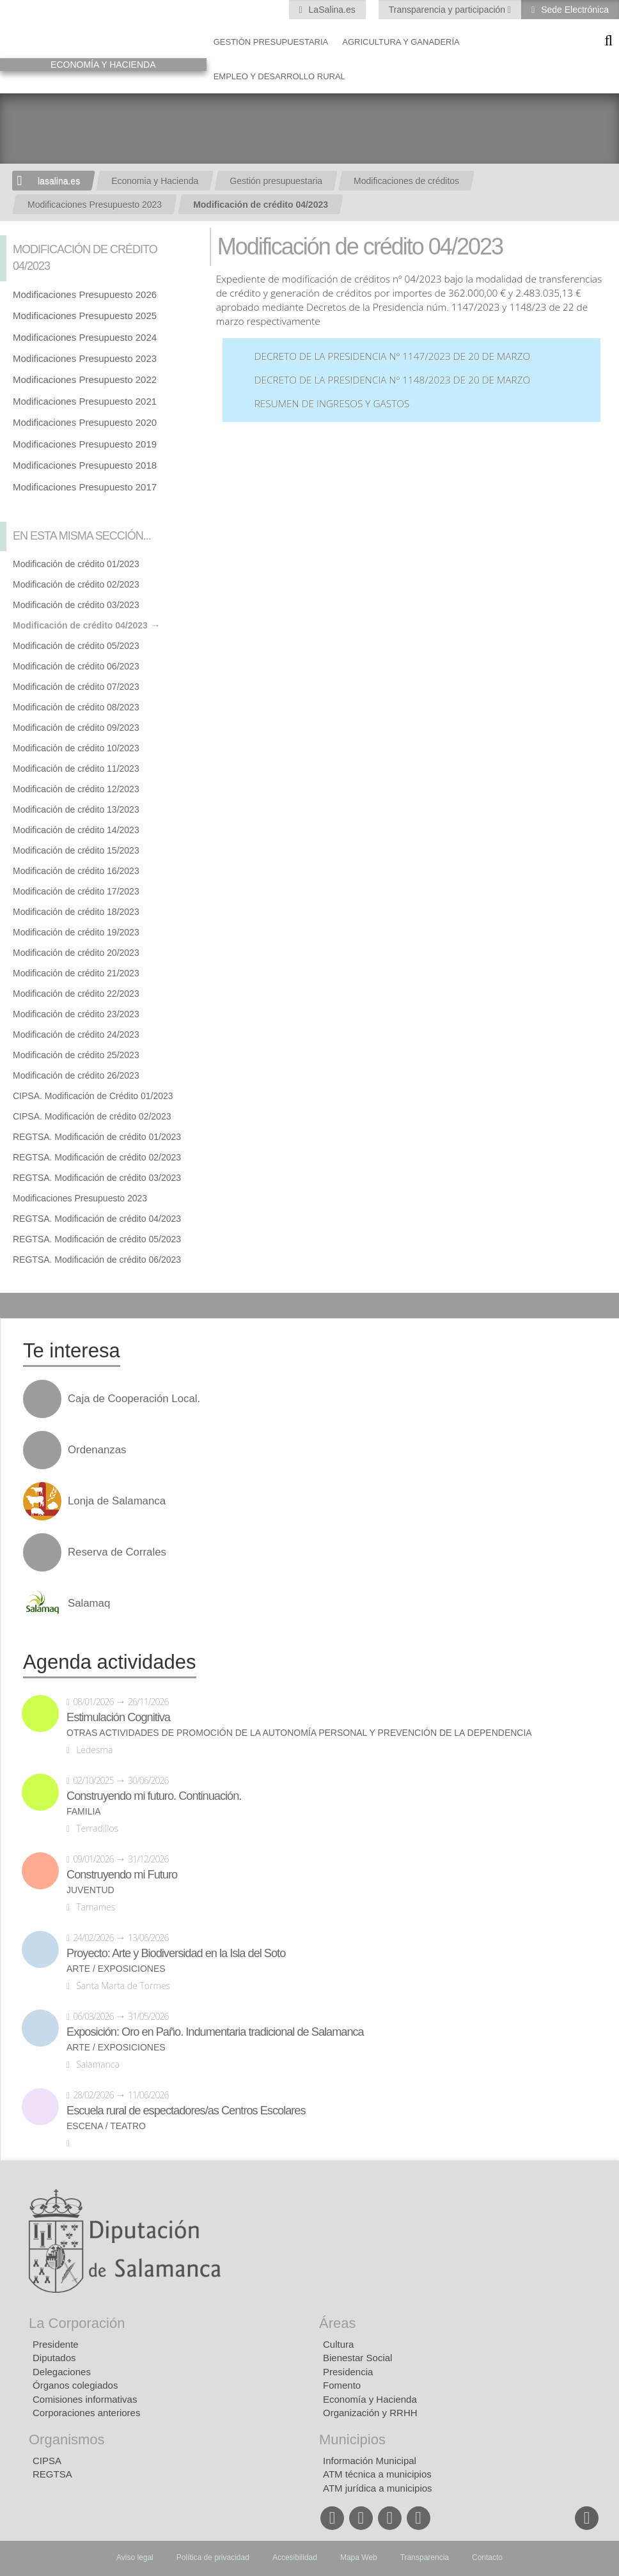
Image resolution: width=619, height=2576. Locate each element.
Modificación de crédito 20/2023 (76, 953)
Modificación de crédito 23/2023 (76, 1014)
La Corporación (77, 2323)
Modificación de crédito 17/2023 (76, 891)
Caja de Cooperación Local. (134, 1399)
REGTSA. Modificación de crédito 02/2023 (97, 1157)
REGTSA (52, 2474)
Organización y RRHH (370, 2412)
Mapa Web (358, 2557)
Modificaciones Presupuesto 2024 (85, 337)
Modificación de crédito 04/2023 (260, 204)
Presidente (56, 2344)
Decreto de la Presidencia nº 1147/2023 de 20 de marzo (393, 356)
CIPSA (47, 2460)
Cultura (338, 2344)
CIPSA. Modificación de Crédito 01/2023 (93, 1096)
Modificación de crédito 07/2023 (76, 687)
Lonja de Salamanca (117, 1501)
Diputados (54, 2357)
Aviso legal (134, 2557)
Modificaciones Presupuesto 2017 (85, 486)
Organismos (67, 2439)
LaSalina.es (331, 9)
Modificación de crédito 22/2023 (76, 993)
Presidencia (348, 2371)
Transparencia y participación (448, 9)
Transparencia (424, 2557)
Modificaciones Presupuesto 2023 (94, 204)
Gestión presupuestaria (271, 42)
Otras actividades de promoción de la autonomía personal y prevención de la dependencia (299, 1733)
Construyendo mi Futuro (122, 1874)
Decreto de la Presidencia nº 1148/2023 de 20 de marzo (393, 380)
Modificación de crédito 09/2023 (76, 727)
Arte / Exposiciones (116, 1969)
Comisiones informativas (85, 2399)
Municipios (352, 2439)
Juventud (90, 1890)
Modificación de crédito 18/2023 (76, 912)
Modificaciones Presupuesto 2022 (85, 379)
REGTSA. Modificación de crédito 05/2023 (97, 1239)
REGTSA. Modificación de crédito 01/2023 (97, 1137)
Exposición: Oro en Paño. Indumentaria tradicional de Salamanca (215, 2032)
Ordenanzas (97, 1450)
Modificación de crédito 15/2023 (76, 850)
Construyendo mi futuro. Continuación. (154, 1796)
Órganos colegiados (75, 2385)
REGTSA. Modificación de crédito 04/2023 (97, 1219)
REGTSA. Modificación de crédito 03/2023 (97, 1178)
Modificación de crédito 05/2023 (76, 646)
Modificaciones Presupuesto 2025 (85, 315)
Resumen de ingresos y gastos (332, 403)
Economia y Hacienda (154, 181)
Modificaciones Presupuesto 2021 (85, 401)
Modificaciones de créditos (406, 181)
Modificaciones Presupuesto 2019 (85, 444)
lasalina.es (59, 181)
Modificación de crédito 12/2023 (76, 789)
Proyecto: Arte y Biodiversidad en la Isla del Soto (176, 1953)
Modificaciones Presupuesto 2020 (85, 422)
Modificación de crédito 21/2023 (76, 973)
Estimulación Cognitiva (118, 1717)
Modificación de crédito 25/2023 (76, 1055)
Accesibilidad (294, 2557)
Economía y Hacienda (370, 2399)
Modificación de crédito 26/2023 (76, 1075)
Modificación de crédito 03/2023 (76, 605)
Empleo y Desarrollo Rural (279, 76)
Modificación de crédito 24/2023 (76, 1034)
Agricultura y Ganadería (401, 42)
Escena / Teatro (106, 2126)
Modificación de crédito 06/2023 (76, 666)
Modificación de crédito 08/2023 (76, 707)
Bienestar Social (357, 2357)
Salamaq (89, 1603)
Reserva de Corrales (117, 1552)
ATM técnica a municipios (377, 2474)
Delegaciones (62, 2371)
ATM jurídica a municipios (377, 2488)
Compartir (16, 1305)
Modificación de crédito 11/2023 (76, 768)
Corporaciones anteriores (86, 2412)
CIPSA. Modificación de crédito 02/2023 (92, 1116)
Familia (84, 1811)
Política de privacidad (212, 2557)
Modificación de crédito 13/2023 (76, 809)
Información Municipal (369, 2460)
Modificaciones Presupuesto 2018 (85, 465)
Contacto (487, 2557)
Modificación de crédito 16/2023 (76, 871)
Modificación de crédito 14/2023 (76, 830)
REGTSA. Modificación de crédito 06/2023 (97, 1259)
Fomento (342, 2385)
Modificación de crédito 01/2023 (76, 564)
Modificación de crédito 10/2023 (76, 748)
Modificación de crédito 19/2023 (76, 932)
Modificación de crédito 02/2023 (76, 584)
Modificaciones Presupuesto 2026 (85, 294)
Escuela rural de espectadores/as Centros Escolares (186, 2110)
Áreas (337, 2323)
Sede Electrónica (573, 9)
